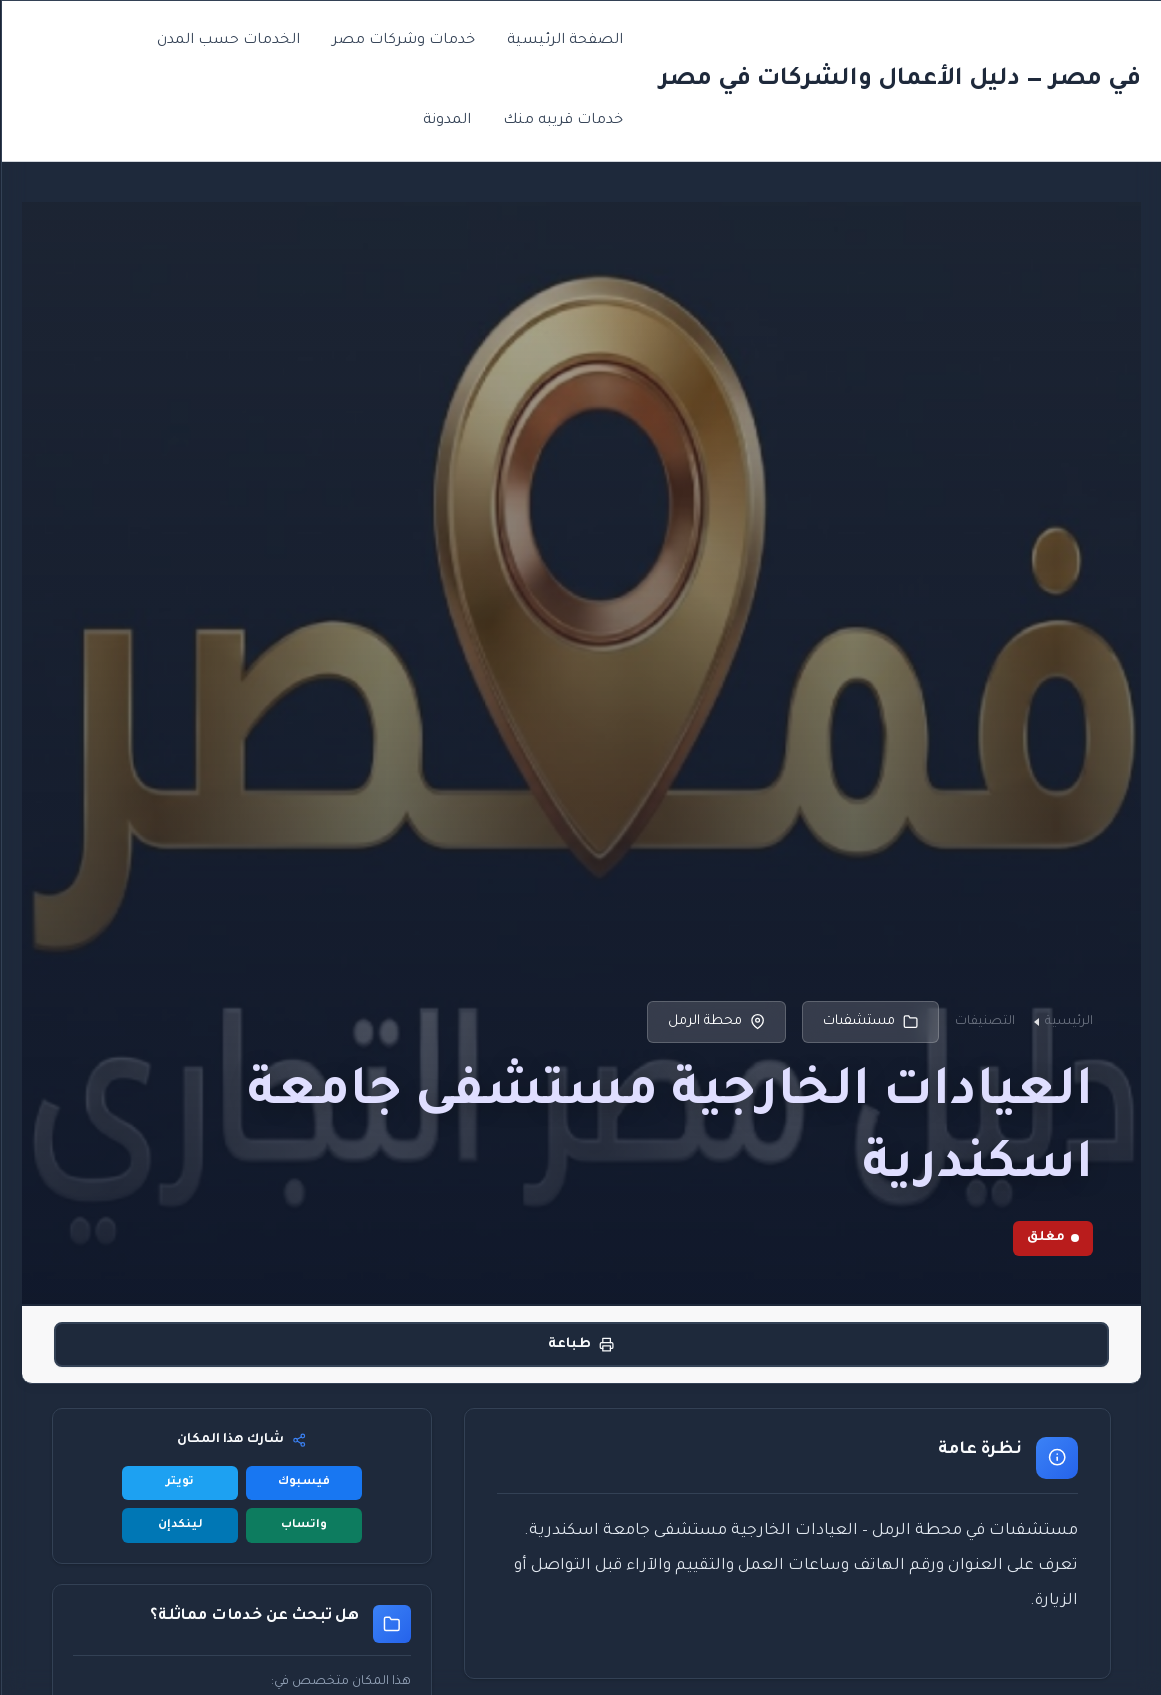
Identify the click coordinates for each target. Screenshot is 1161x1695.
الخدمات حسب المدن (227, 41)
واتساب (303, 1525)
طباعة (580, 1344)
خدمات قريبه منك (562, 121)
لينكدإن (179, 1525)
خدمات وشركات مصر (402, 41)
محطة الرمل (715, 1022)
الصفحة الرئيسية (564, 41)
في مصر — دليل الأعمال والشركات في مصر (899, 80)
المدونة (446, 121)
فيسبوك (303, 1482)
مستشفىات (869, 1022)
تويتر (179, 1482)
